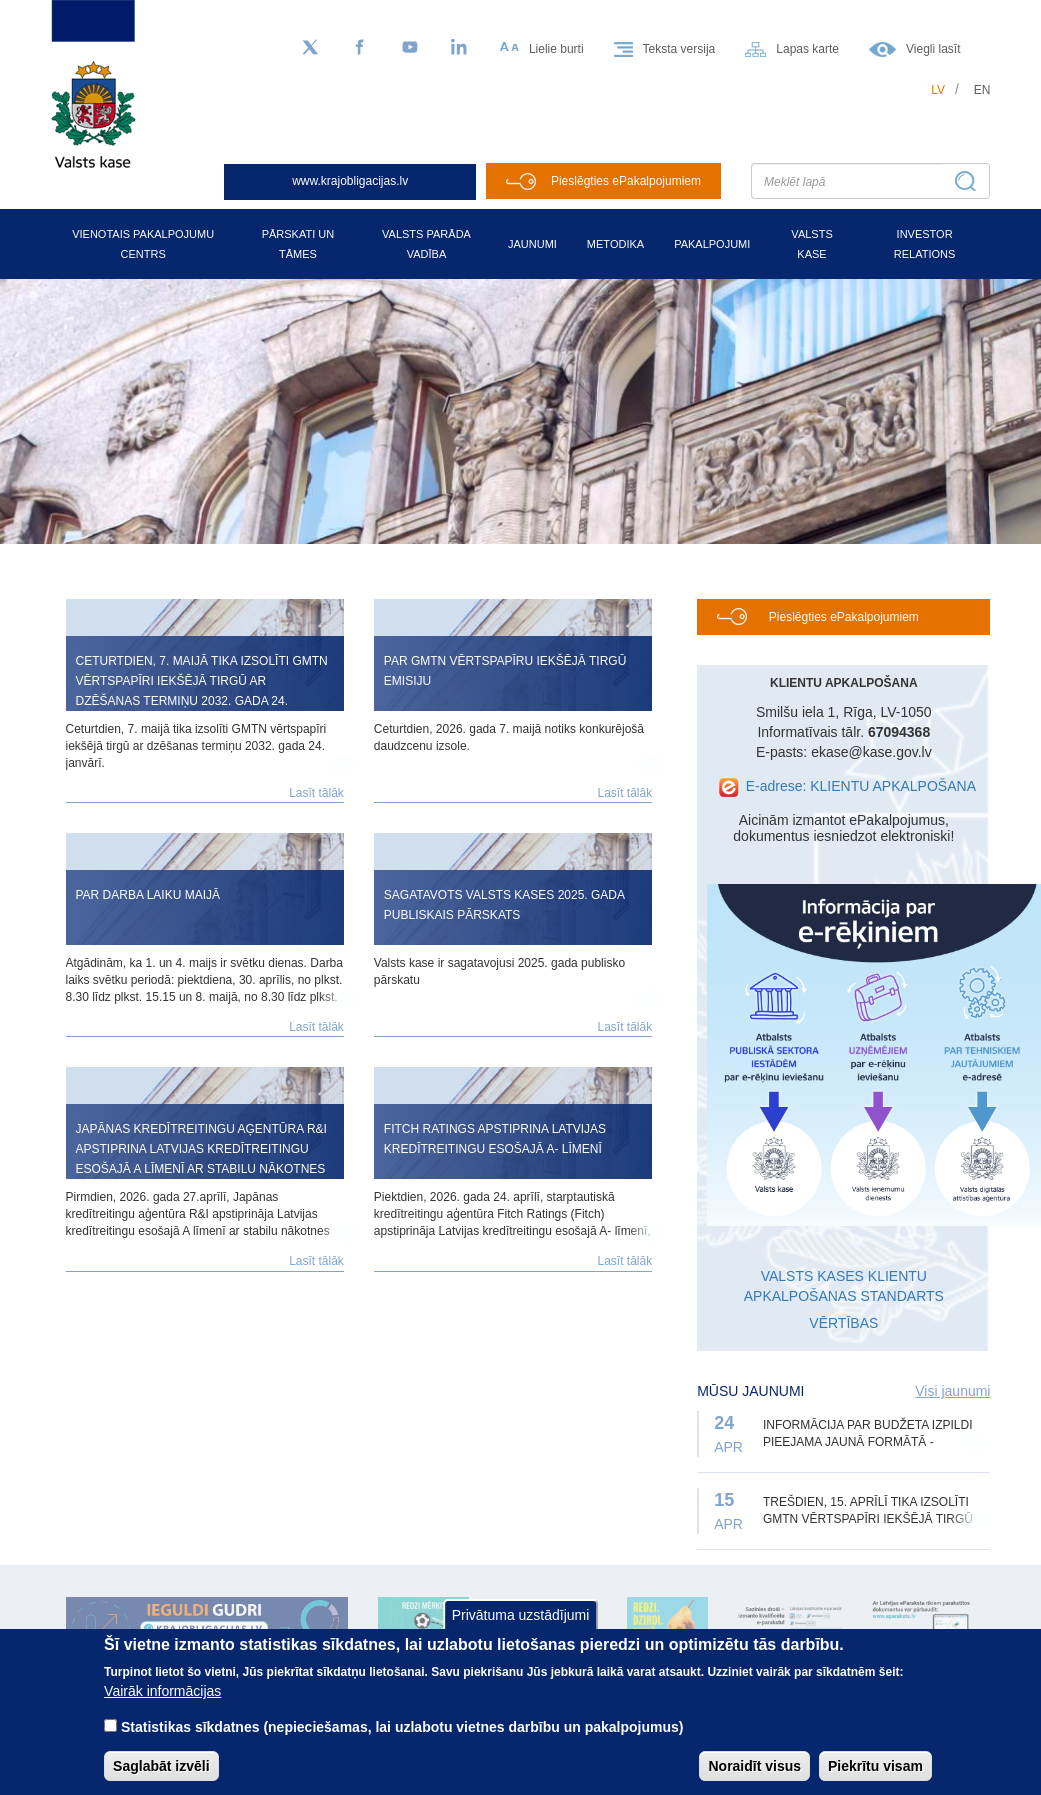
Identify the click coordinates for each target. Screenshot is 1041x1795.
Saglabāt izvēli (161, 1766)
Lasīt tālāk (316, 793)
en (982, 90)
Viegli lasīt (933, 49)
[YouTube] (410, 48)
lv (938, 90)
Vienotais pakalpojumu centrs (143, 244)
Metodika (615, 244)
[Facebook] (360, 48)
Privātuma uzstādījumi (521, 1615)
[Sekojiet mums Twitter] (310, 48)
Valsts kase (811, 244)
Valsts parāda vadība (426, 244)
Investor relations (925, 244)
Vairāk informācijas (162, 1691)
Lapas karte (807, 49)
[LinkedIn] (460, 48)
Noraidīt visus (754, 1766)
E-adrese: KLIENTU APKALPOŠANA (861, 786)
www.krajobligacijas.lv (350, 181)
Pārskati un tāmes (298, 244)
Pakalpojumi (712, 244)
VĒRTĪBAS (843, 1323)
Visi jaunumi (952, 1391)
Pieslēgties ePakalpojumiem (626, 181)
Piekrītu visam (875, 1766)
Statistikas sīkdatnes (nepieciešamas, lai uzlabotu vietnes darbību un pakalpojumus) (402, 1727)
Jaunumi (532, 244)
